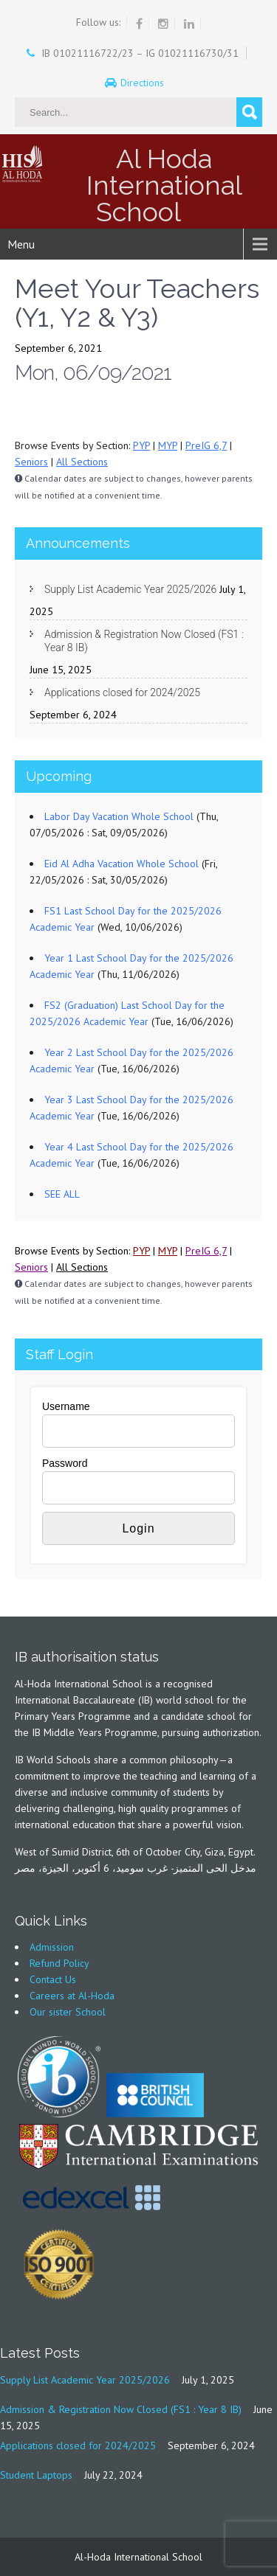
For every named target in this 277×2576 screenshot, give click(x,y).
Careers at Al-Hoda (72, 1995)
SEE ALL (62, 1194)
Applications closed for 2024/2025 (122, 692)
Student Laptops (36, 2475)
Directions (143, 82)
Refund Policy (59, 1963)
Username (66, 1406)
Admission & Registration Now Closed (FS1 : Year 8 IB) (144, 640)
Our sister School (68, 2011)
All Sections (82, 461)
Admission (52, 1947)
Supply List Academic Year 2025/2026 (130, 589)
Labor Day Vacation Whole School (119, 816)
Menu (21, 244)
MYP (167, 445)
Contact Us (53, 1979)
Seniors (31, 461)
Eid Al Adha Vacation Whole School (121, 863)
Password (64, 1463)
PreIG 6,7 (206, 445)
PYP (141, 445)
